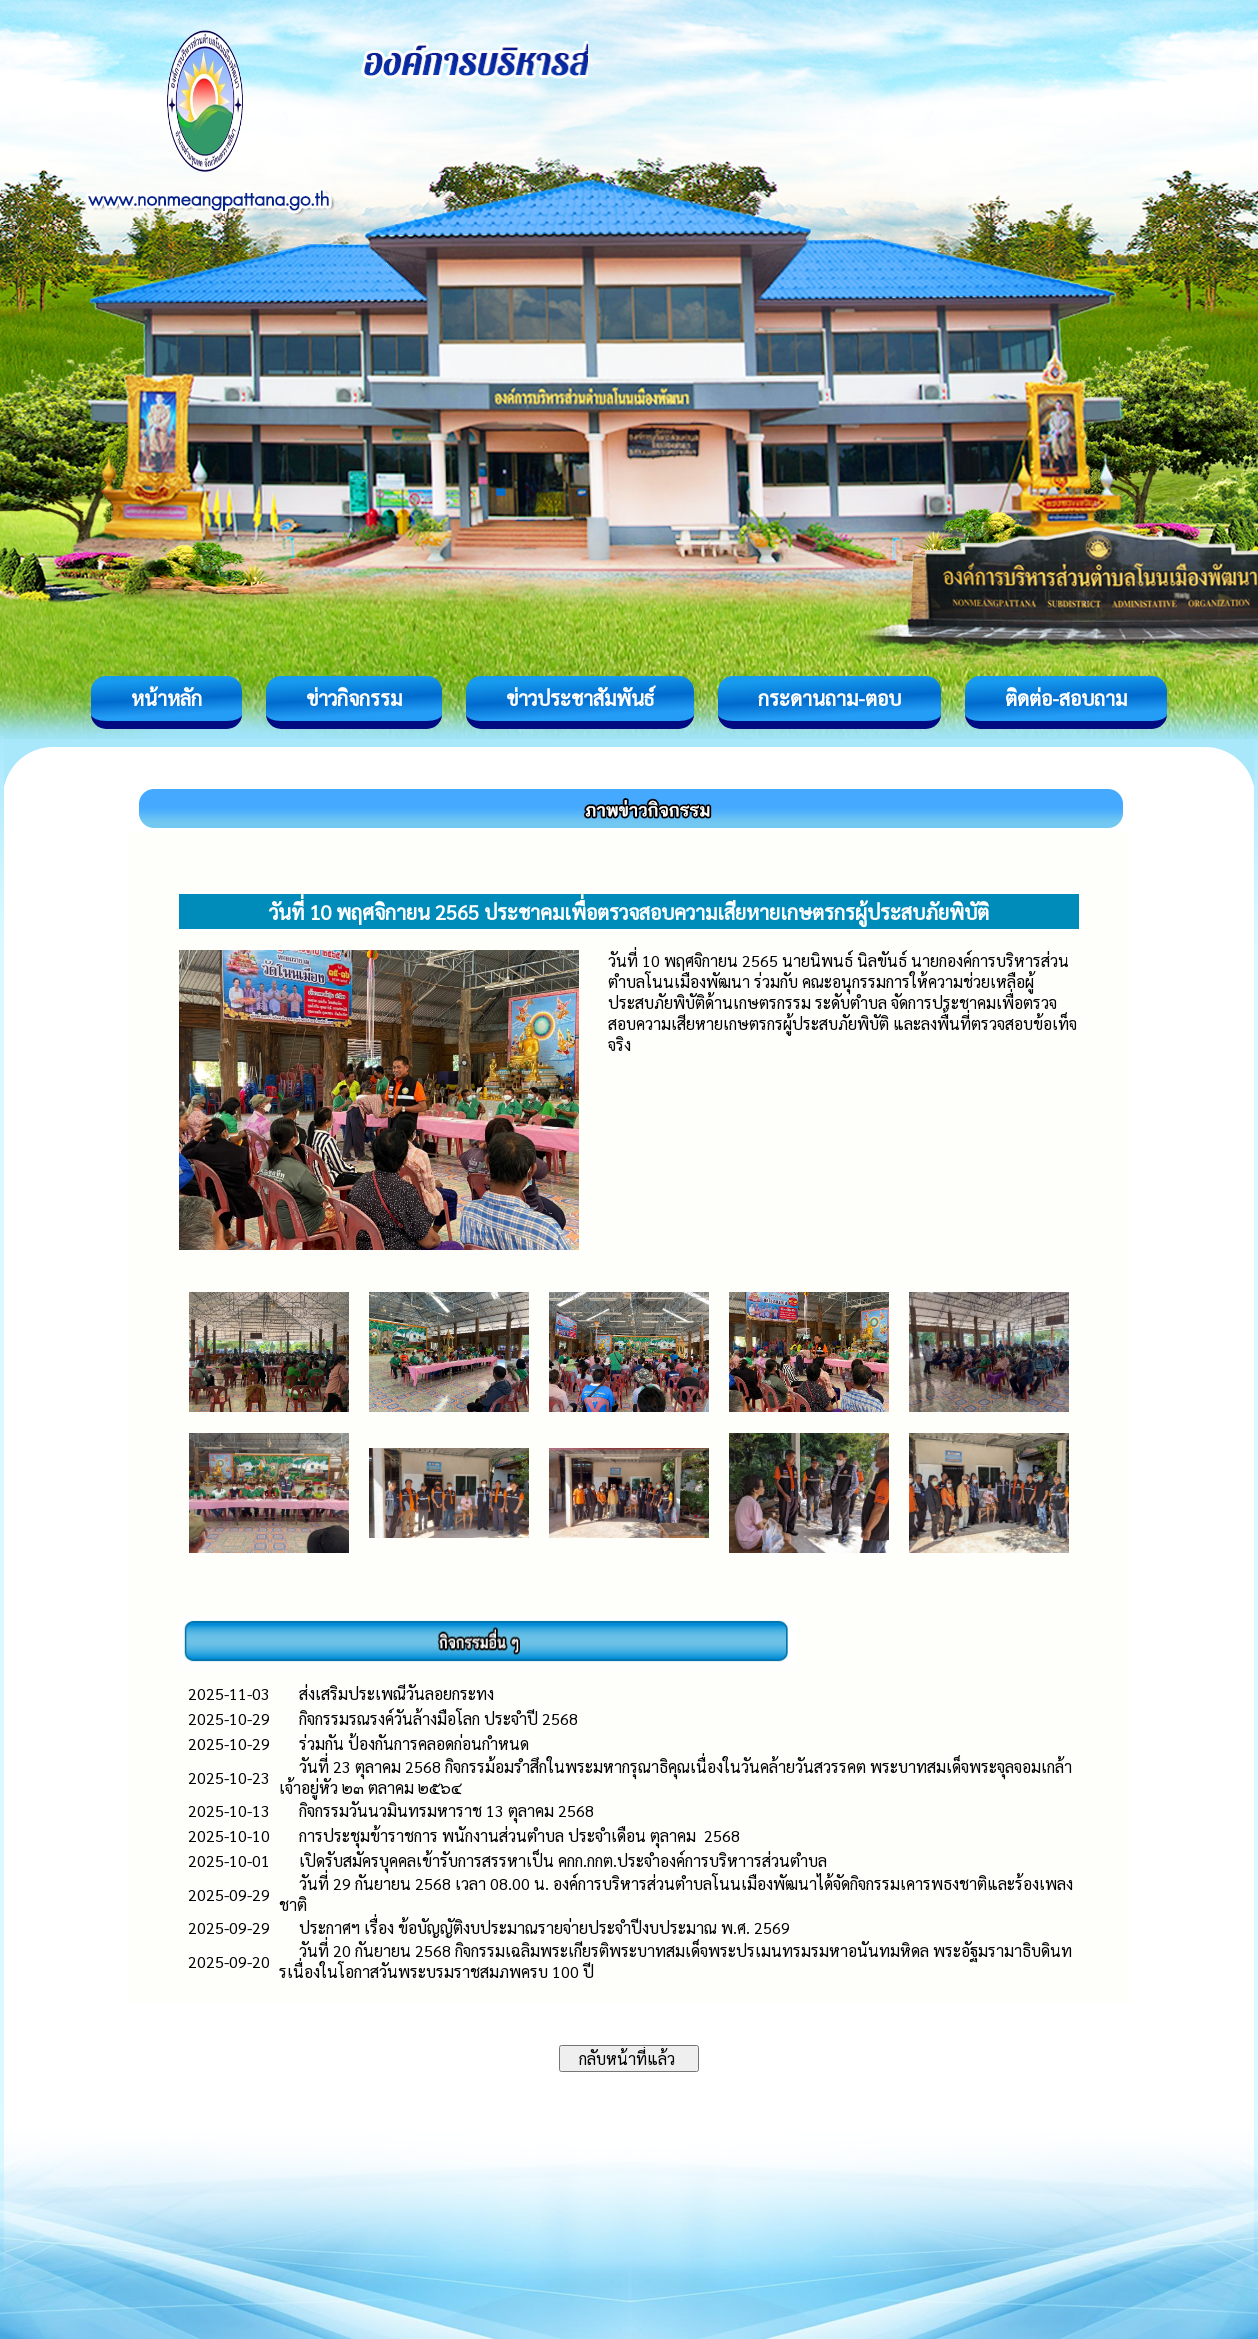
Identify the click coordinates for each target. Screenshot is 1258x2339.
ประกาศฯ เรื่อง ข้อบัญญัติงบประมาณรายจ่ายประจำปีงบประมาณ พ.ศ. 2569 (544, 1927)
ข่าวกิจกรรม (354, 698)
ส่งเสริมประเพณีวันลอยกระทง (396, 1693)
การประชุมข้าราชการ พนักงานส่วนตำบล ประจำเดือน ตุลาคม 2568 (519, 1835)
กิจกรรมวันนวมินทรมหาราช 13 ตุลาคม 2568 (446, 1810)
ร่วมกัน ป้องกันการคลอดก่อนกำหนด (414, 1743)
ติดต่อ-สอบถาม (1066, 698)
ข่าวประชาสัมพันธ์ (580, 698)
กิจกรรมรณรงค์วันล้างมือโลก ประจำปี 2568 (438, 1718)
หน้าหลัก (166, 698)
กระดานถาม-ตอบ (829, 698)
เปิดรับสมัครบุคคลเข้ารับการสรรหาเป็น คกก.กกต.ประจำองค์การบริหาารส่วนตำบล (563, 1860)
